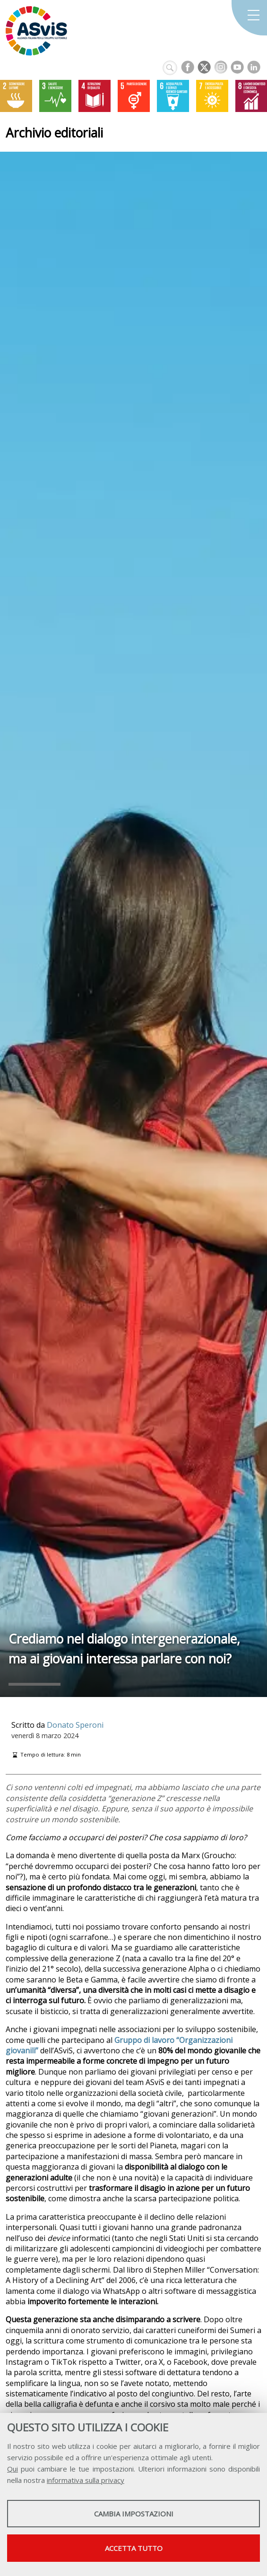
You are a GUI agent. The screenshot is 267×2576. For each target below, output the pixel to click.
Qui (12, 2468)
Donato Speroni (75, 1725)
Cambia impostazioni (133, 2513)
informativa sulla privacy (85, 2480)
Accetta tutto (134, 2548)
